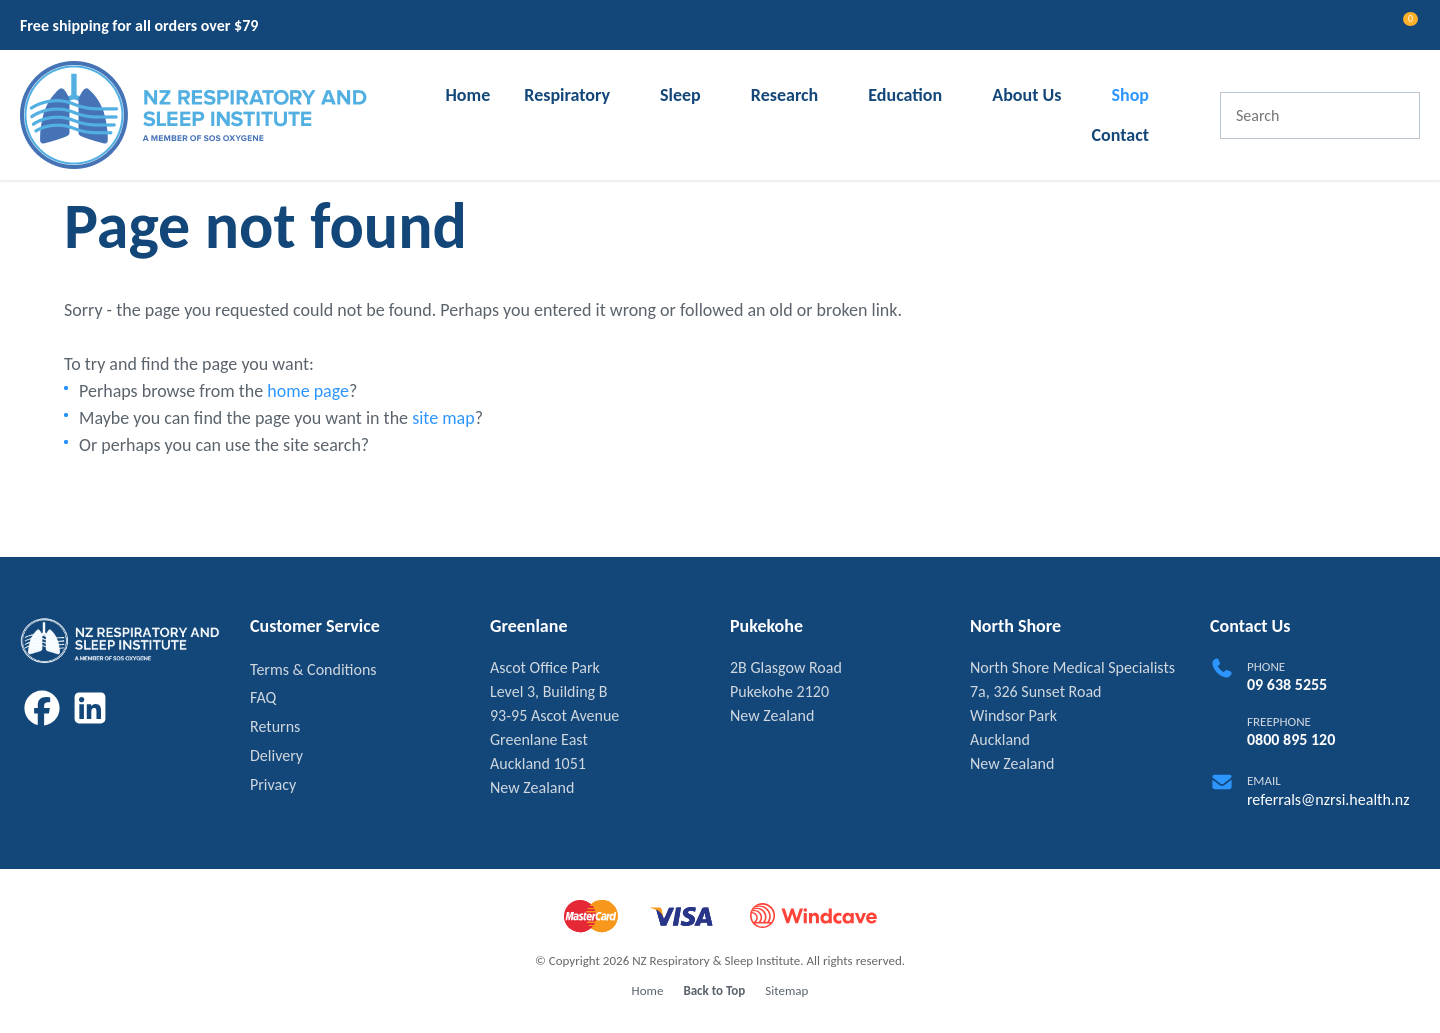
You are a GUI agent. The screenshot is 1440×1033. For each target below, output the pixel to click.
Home (467, 95)
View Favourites (1361, 28)
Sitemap (786, 990)
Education (905, 95)
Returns (275, 726)
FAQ (263, 697)
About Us (1026, 95)
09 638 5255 (1287, 684)
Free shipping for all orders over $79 (139, 25)
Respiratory (567, 95)
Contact (1120, 135)
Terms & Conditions (313, 669)
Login (1324, 24)
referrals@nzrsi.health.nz (1328, 799)
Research (784, 95)
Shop (1130, 95)
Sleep (680, 95)
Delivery (276, 755)
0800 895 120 (1291, 739)
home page (308, 391)
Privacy (273, 784)
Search (1396, 115)
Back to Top (714, 990)
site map (443, 418)
